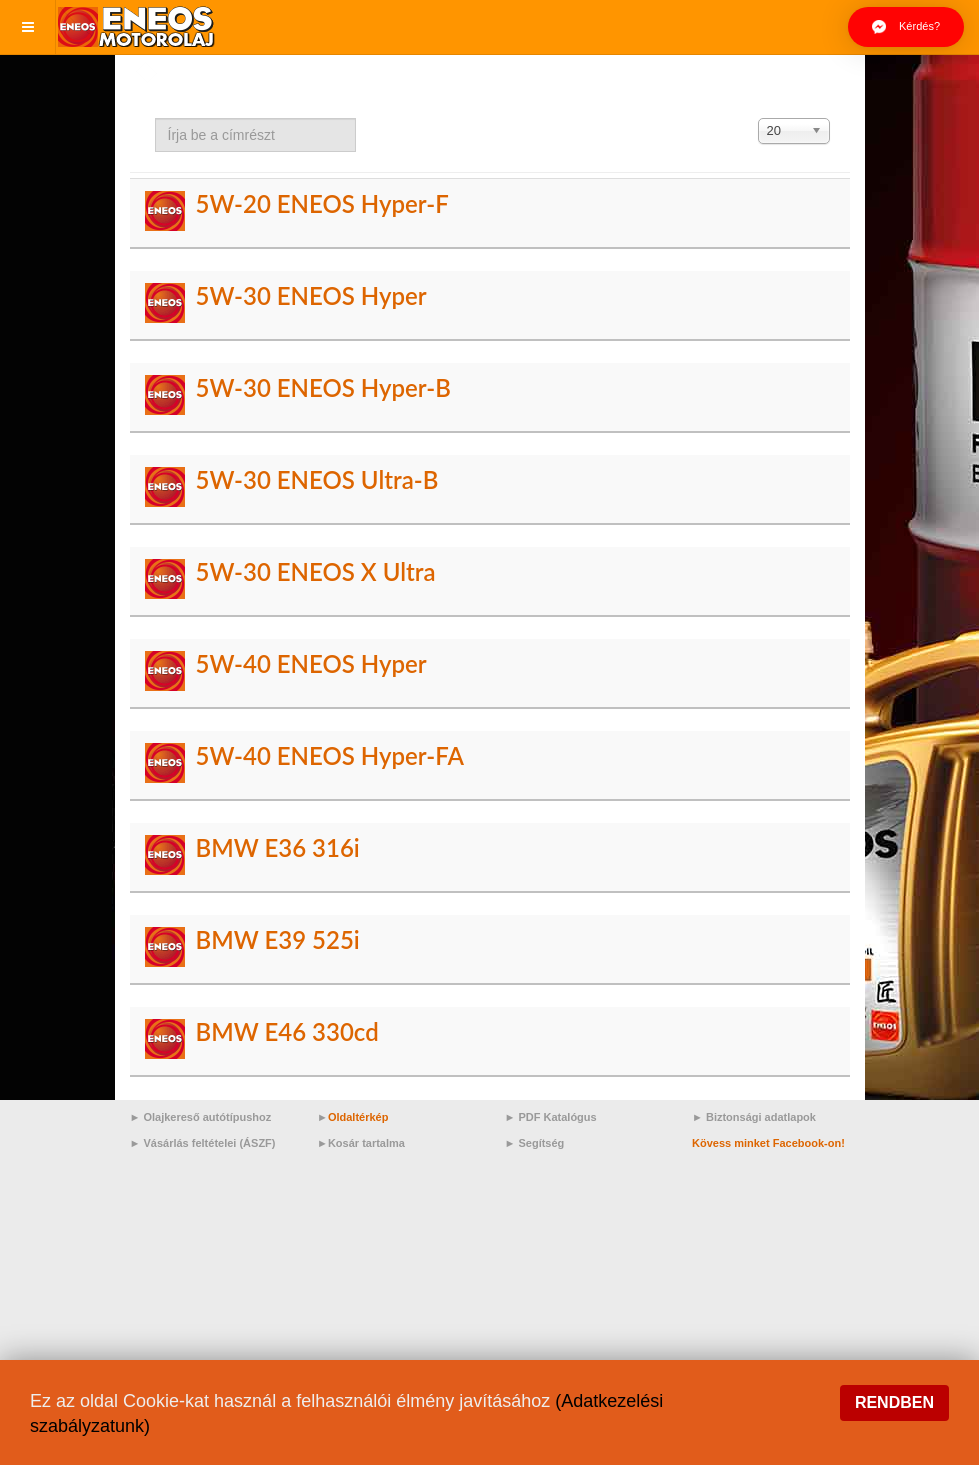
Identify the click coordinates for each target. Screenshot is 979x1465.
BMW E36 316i (277, 847)
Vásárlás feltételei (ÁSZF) (209, 1143)
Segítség (541, 1143)
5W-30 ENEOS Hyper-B (322, 387)
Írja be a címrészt (155, 118)
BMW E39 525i (277, 939)
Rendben (894, 1402)
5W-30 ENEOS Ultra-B (316, 479)
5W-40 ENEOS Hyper (310, 663)
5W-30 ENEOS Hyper (310, 295)
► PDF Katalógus (551, 1117)
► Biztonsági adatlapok (754, 1117)
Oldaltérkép (358, 1117)
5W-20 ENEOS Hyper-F (321, 203)
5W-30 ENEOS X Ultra (315, 571)
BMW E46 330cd (286, 1031)
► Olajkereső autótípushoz (201, 1117)
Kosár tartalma (366, 1143)
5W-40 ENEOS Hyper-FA (329, 755)
